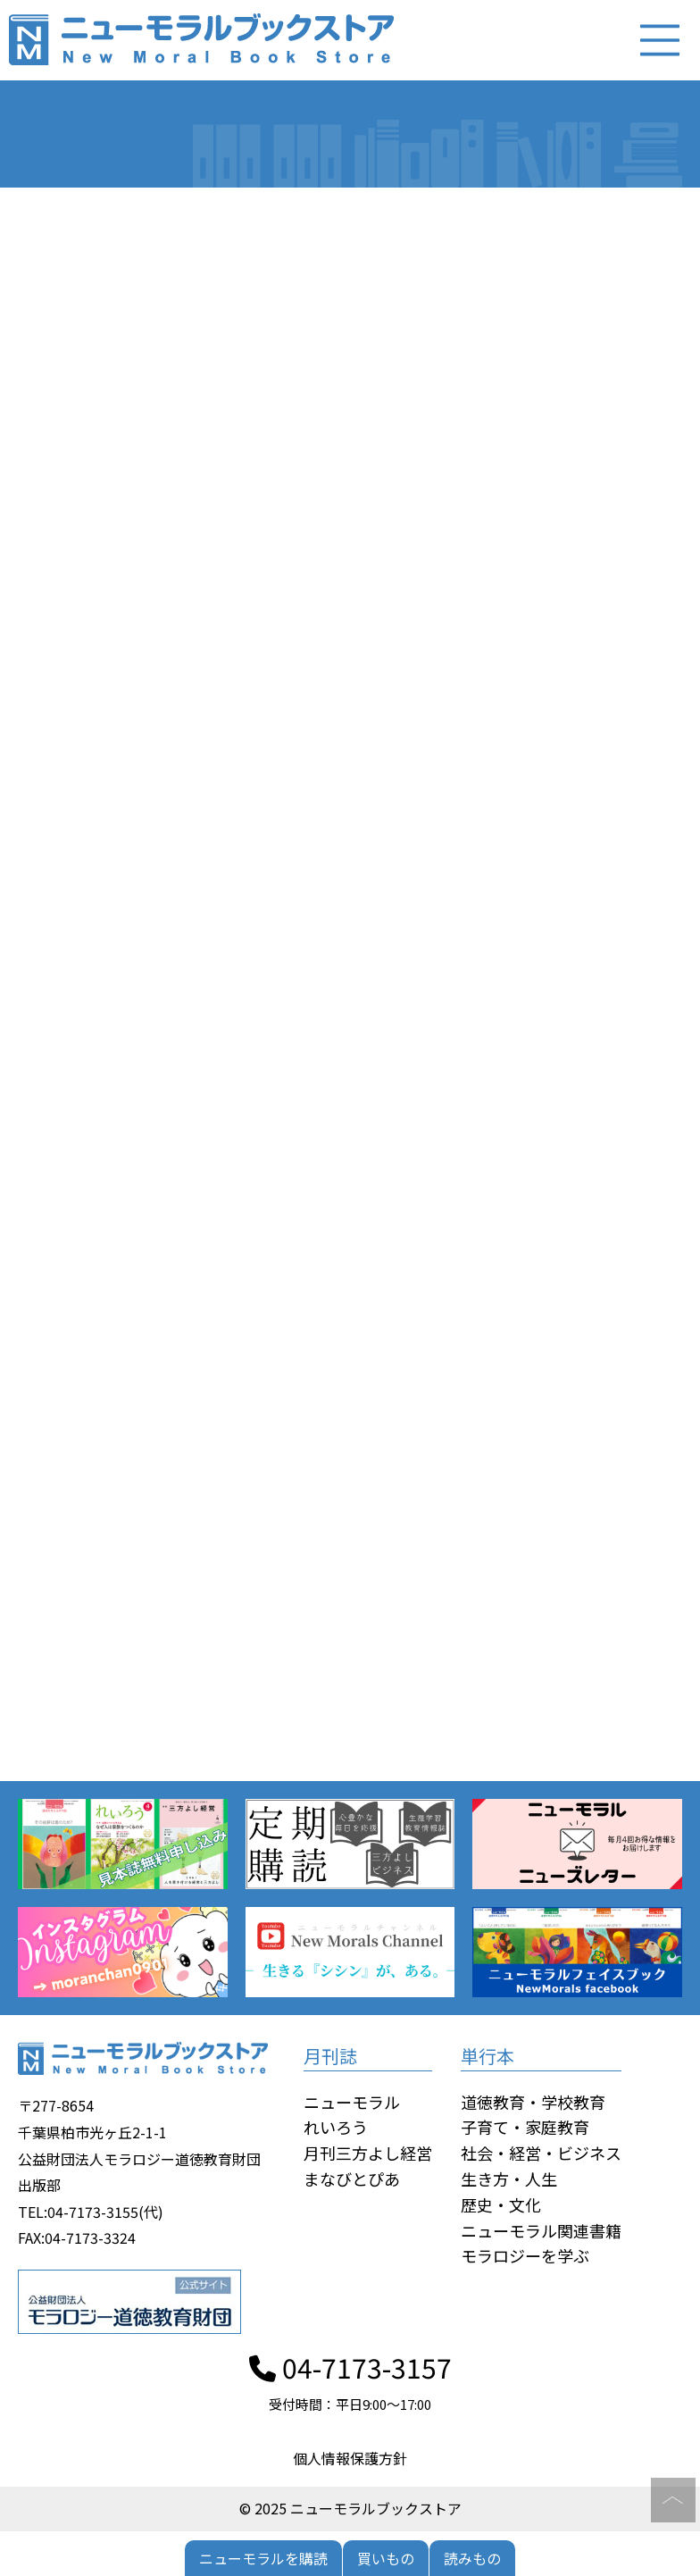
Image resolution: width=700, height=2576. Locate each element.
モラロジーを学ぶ (525, 2256)
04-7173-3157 (350, 2367)
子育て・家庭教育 (525, 2127)
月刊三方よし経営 (368, 2152)
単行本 (487, 2056)
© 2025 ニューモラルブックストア (350, 2508)
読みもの (472, 2558)
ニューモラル (352, 2101)
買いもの (385, 2558)
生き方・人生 (509, 2178)
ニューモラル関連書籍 (541, 2230)
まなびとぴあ (352, 2178)
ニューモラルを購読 (263, 2558)
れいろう (336, 2127)
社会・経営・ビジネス (541, 2152)
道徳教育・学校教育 (533, 2101)
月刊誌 (330, 2056)
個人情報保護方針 (350, 2458)
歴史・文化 (501, 2204)
